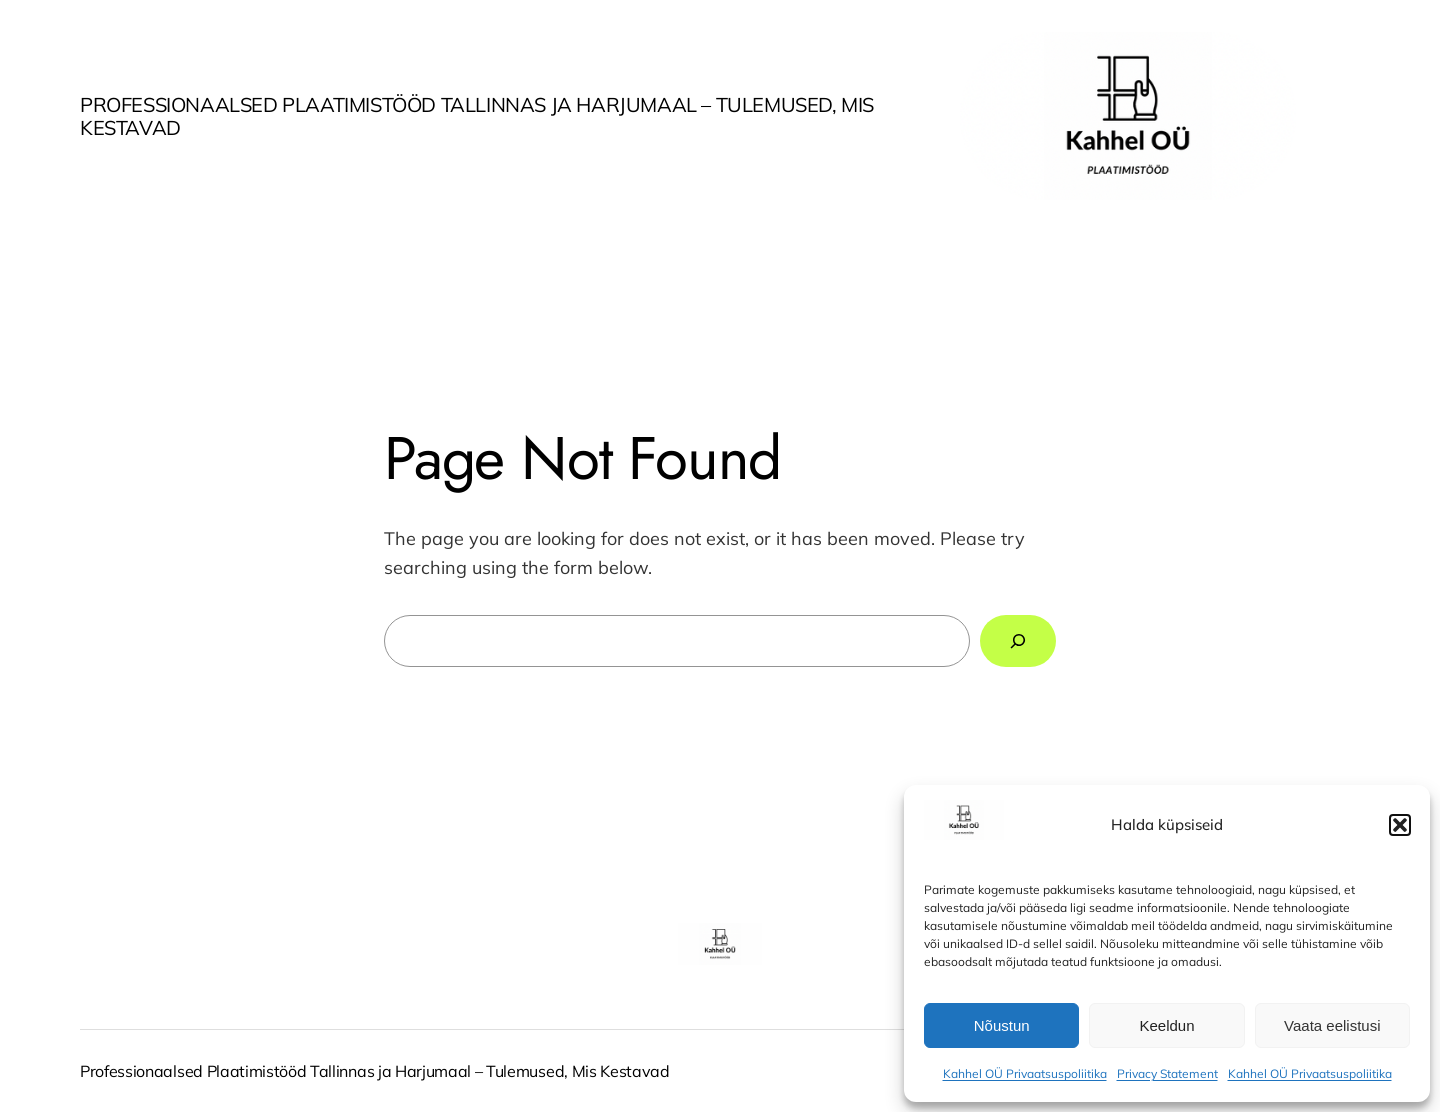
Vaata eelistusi (1332, 1025)
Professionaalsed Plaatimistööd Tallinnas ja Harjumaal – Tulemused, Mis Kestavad (477, 116)
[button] (1400, 825)
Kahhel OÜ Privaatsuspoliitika (1025, 1073)
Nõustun (1002, 1025)
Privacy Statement (1167, 1073)
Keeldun (1166, 1025)
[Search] (1018, 641)
